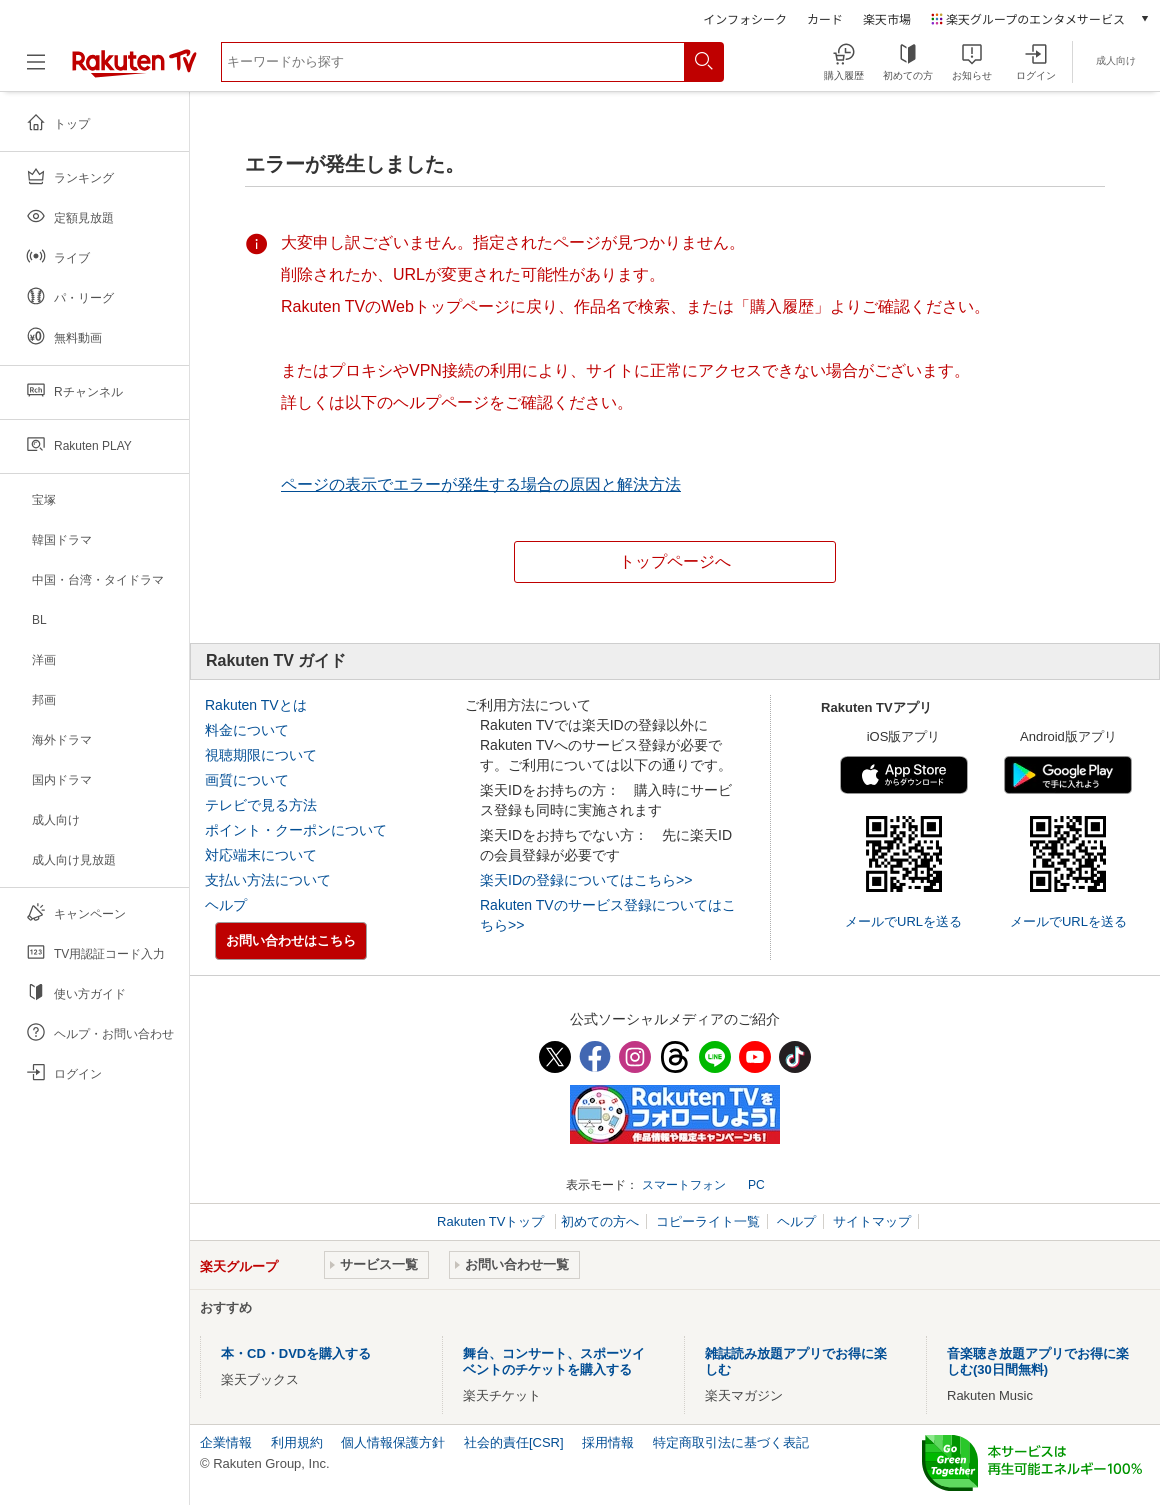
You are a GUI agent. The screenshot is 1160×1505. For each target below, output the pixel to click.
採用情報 (608, 1442)
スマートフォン (684, 1185)
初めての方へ (600, 1221)
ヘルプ (226, 905)
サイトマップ (872, 1221)
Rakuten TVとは (256, 705)
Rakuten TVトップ (492, 1221)
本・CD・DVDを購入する (296, 1353)
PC (756, 1185)
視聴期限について (261, 755)
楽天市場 (887, 18)
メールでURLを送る (903, 921)
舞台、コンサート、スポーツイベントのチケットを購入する (554, 1361)
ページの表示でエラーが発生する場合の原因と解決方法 (481, 484)
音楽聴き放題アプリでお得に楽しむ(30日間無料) (1038, 1361)
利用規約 (297, 1442)
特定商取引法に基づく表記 (731, 1442)
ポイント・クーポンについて (296, 830)
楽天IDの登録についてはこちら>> (586, 880)
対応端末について (261, 855)
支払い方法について (268, 880)
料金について (247, 730)
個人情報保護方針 (393, 1442)
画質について (247, 780)
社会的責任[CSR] (514, 1442)
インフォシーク (745, 18)
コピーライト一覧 (708, 1221)
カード (825, 18)
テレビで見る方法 (261, 805)
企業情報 (226, 1442)
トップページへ (675, 561)
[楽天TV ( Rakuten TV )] (134, 73)
